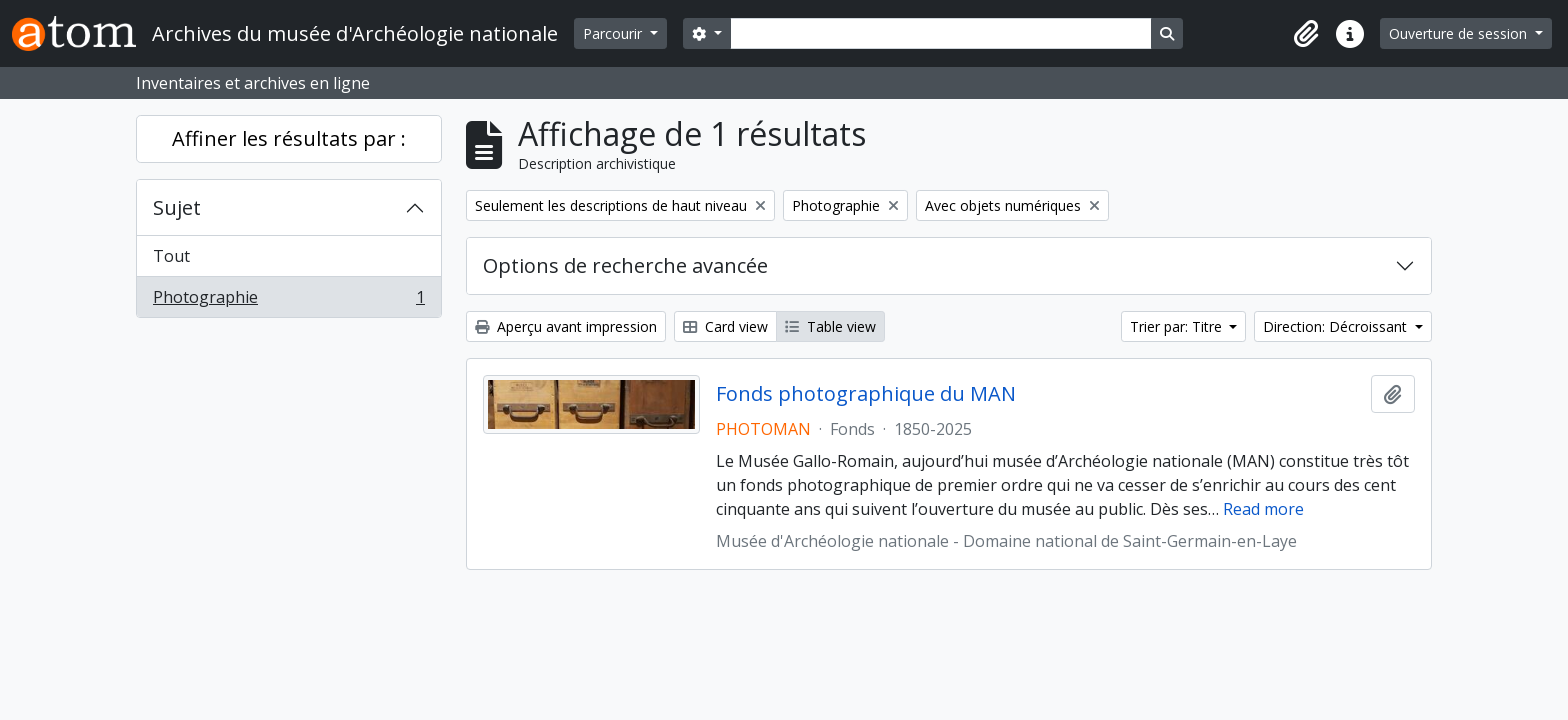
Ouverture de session (1460, 33)
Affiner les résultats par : (289, 138)
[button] (1306, 34)
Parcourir (614, 33)
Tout (171, 256)
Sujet (177, 207)
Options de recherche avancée (625, 265)
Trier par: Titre (1178, 326)
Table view (830, 326)
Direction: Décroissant (1337, 326)
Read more (1263, 509)
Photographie (288, 301)
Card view (725, 326)
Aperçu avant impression (566, 326)
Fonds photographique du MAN (866, 394)
